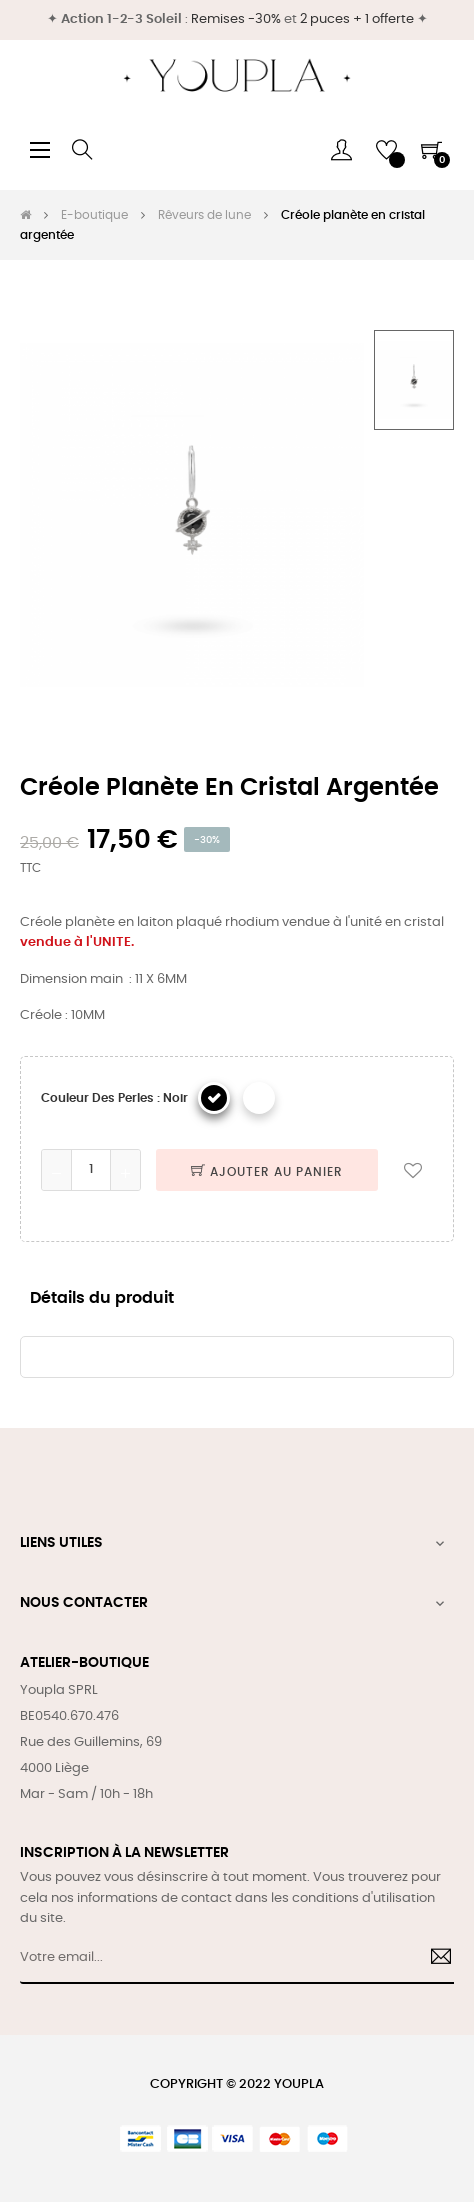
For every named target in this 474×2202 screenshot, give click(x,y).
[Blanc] (259, 1098)
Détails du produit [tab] (102, 1298)
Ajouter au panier (267, 1172)
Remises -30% (236, 19)
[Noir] (214, 1098)
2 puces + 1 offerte (357, 19)
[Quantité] (91, 1170)
